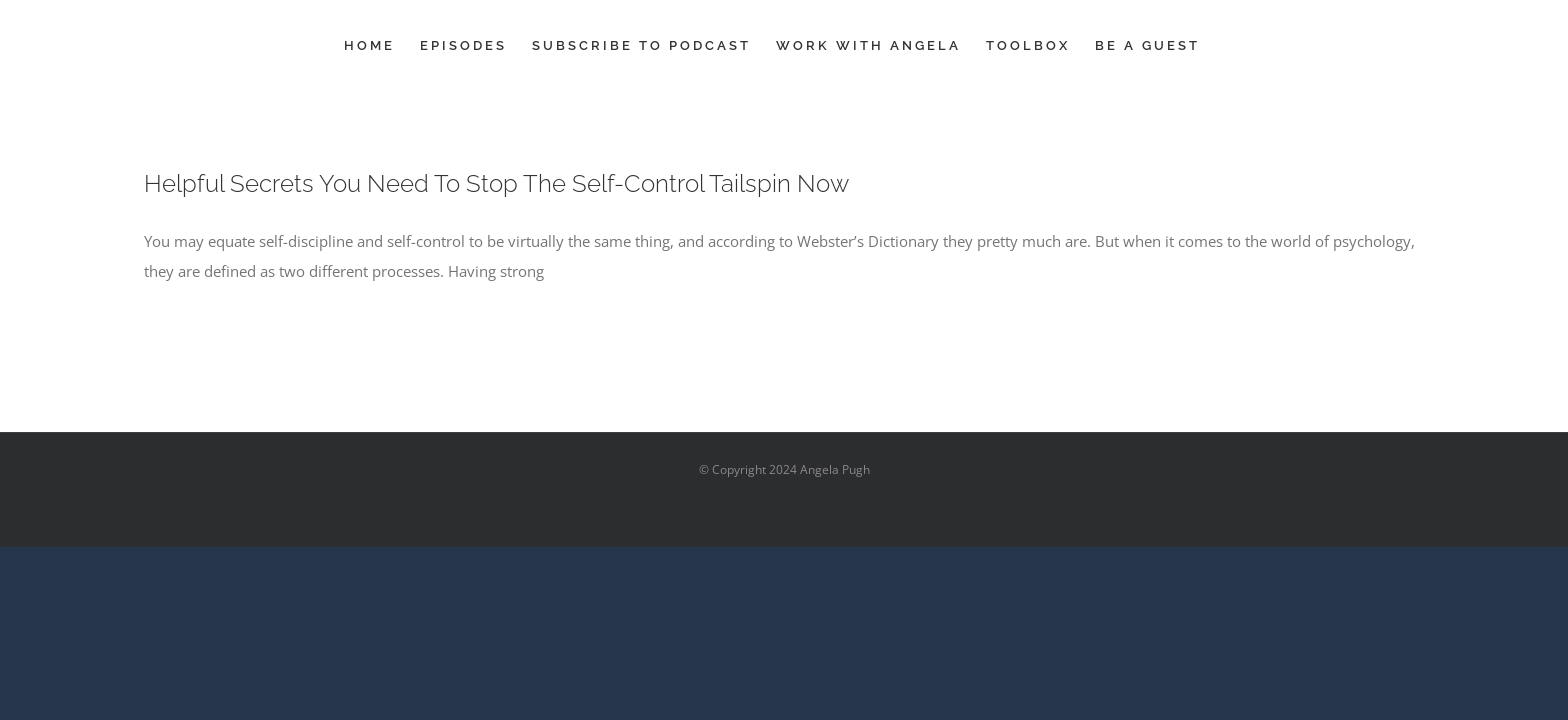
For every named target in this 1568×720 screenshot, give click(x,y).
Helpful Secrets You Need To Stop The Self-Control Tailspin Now (496, 183)
